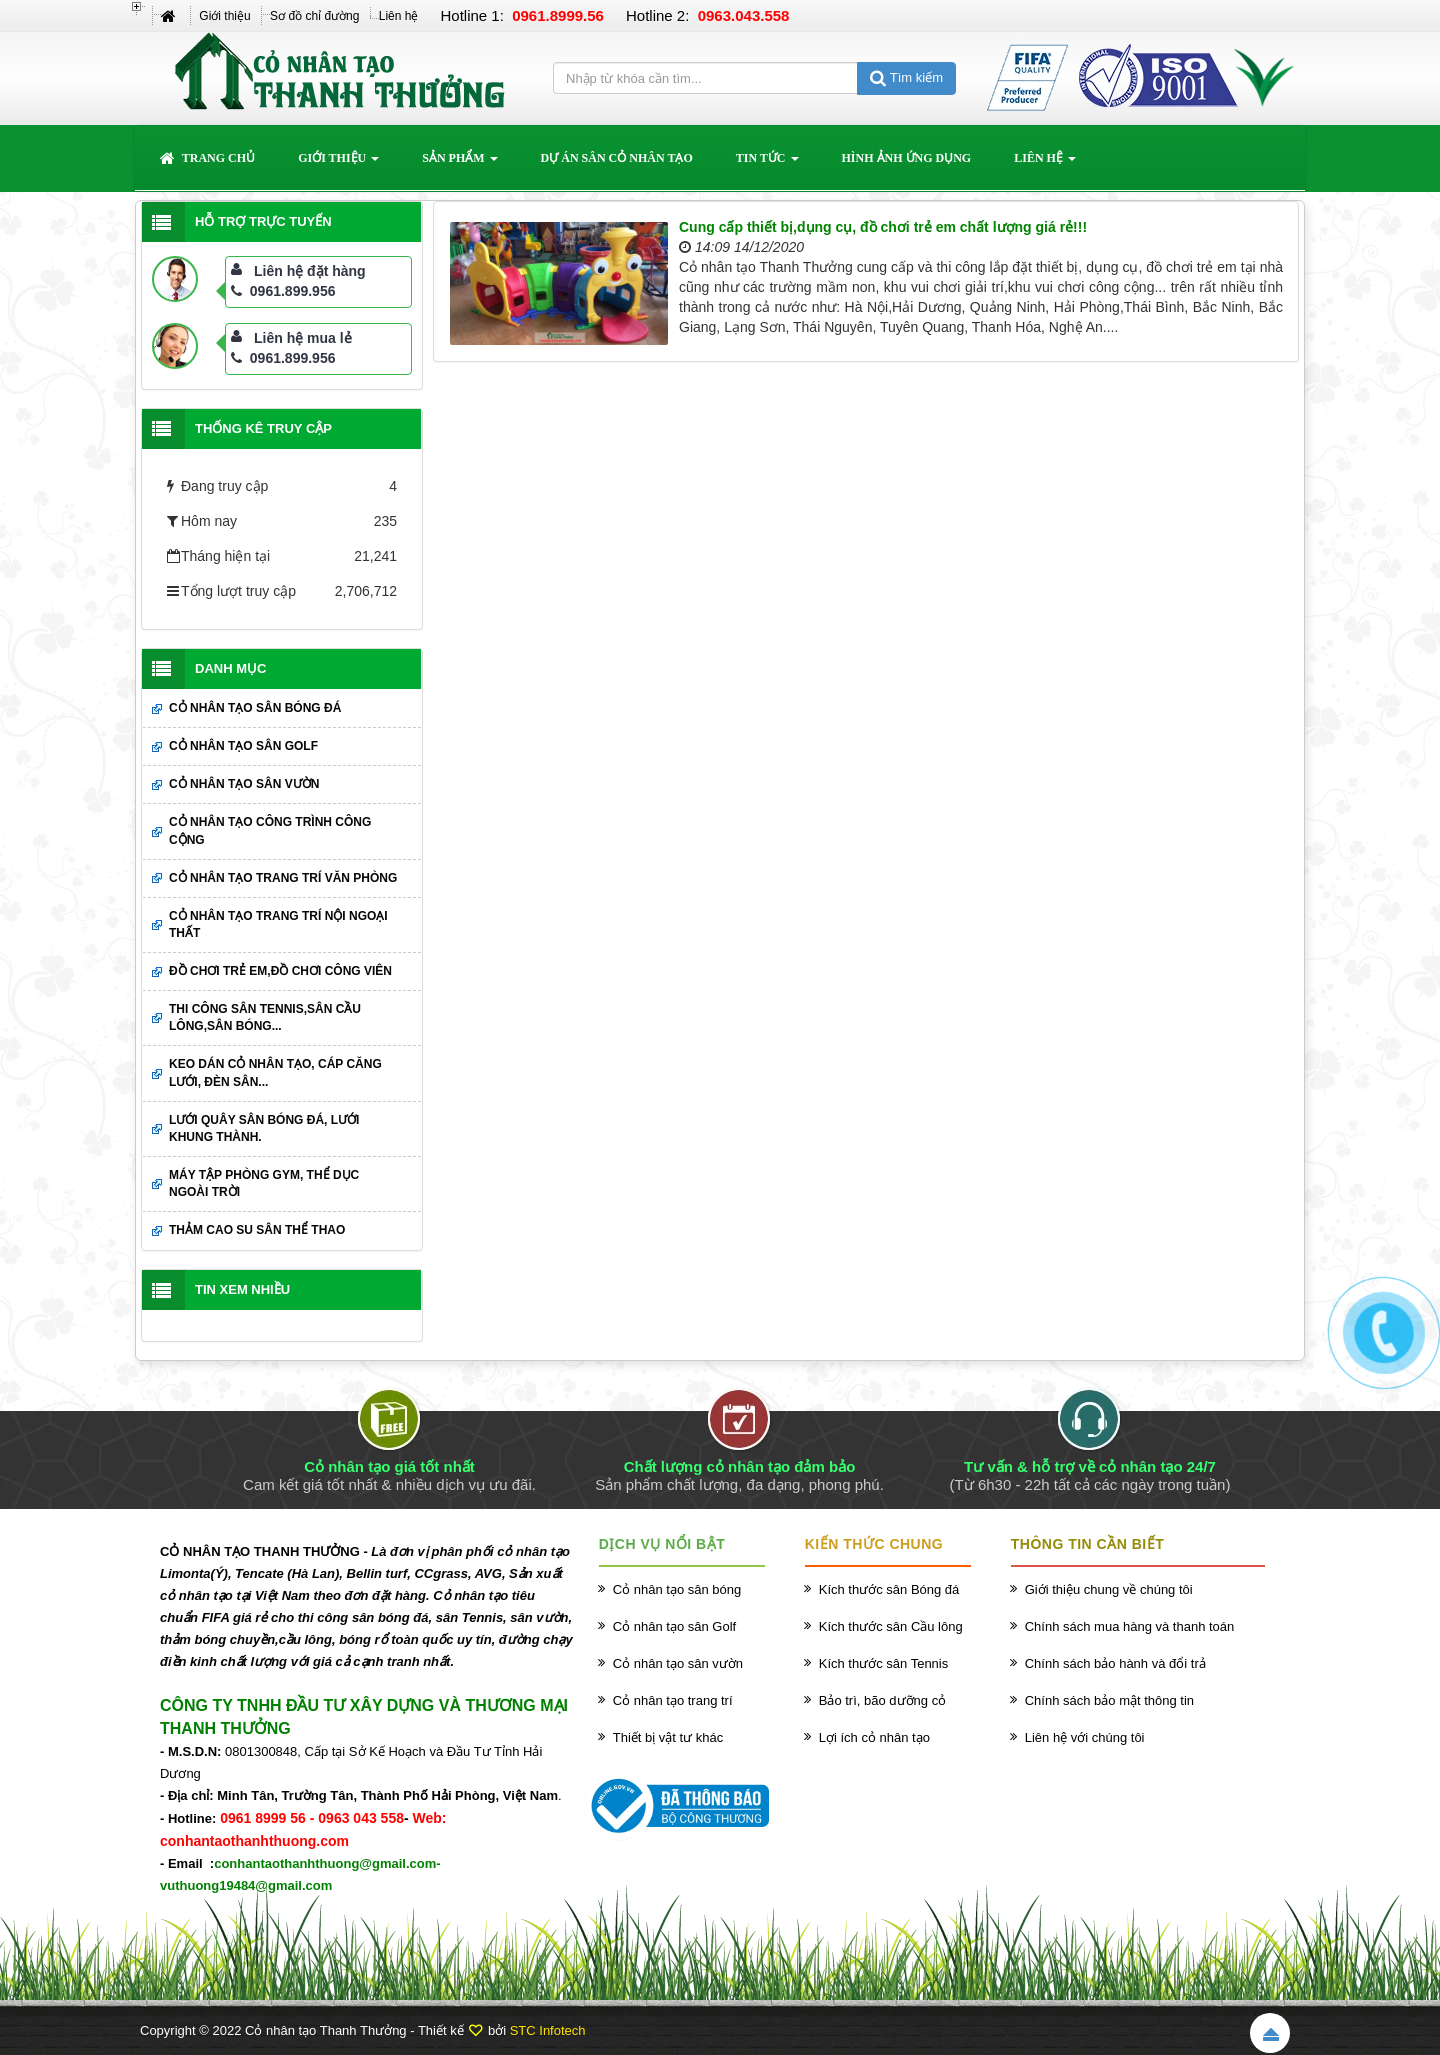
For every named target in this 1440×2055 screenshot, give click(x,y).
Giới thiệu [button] (338, 164)
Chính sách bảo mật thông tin (1109, 1700)
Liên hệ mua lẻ (303, 338)
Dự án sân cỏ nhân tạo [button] (617, 158)
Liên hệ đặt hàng (310, 271)
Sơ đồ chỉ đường (314, 16)
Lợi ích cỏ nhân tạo (874, 1737)
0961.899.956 (283, 291)
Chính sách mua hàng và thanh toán (1130, 1626)
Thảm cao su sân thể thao (257, 1230)
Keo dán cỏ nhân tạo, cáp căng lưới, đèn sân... (275, 1072)
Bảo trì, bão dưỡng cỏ (882, 1700)
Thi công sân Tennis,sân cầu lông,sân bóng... (265, 1017)
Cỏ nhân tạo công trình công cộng (270, 830)
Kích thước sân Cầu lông (891, 1626)
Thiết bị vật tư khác (668, 1737)
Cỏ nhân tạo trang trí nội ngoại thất (278, 924)
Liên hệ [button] (1045, 164)
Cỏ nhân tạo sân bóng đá (255, 708)
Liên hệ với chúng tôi (1085, 1737)
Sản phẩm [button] (459, 164)
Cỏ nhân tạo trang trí (673, 1700)
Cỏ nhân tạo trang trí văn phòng (283, 878)
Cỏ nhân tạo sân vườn (244, 784)
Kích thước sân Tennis (884, 1663)
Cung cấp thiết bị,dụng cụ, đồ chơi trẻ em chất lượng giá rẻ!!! (883, 227)
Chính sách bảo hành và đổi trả (1115, 1663)
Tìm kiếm (906, 77)
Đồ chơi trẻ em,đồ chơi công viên (280, 971)
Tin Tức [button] (767, 164)
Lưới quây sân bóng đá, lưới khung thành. (264, 1128)
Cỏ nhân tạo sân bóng (677, 1589)
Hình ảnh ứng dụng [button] (907, 158)
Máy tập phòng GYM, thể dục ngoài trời (264, 1183)
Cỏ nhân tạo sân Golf (243, 746)
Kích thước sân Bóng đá (889, 1589)
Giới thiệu (224, 16)
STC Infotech (548, 2030)
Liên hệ (399, 16)
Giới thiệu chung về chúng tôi (1109, 1589)
